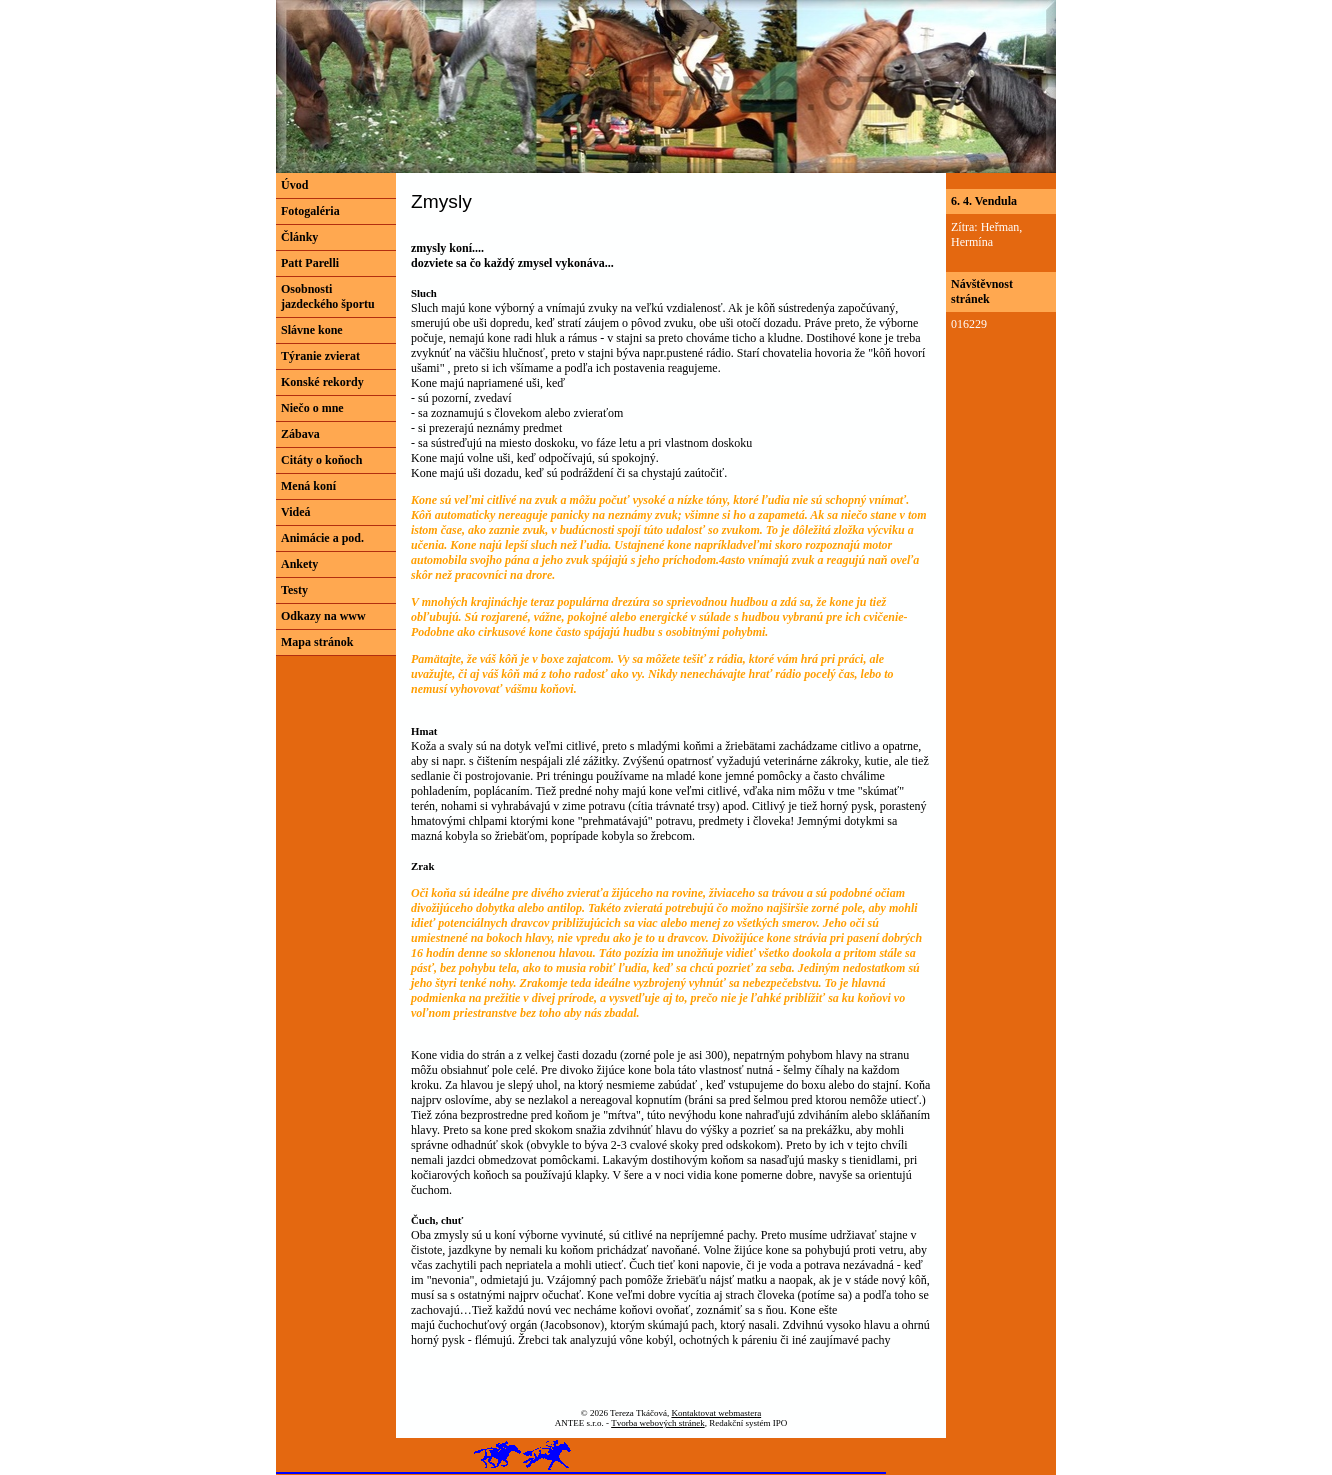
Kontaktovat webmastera (716, 1413)
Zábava (300, 434)
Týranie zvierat (320, 356)
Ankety (299, 564)
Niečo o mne (312, 408)
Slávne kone (312, 330)
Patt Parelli (310, 263)
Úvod (294, 185)
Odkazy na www (323, 616)
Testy (294, 590)
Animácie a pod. (322, 538)
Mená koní (308, 486)
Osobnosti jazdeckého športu (328, 296)
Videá (296, 512)
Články (299, 237)
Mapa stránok (317, 642)
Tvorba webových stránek (657, 1423)
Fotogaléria (310, 211)
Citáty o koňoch (321, 460)
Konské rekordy (322, 382)
